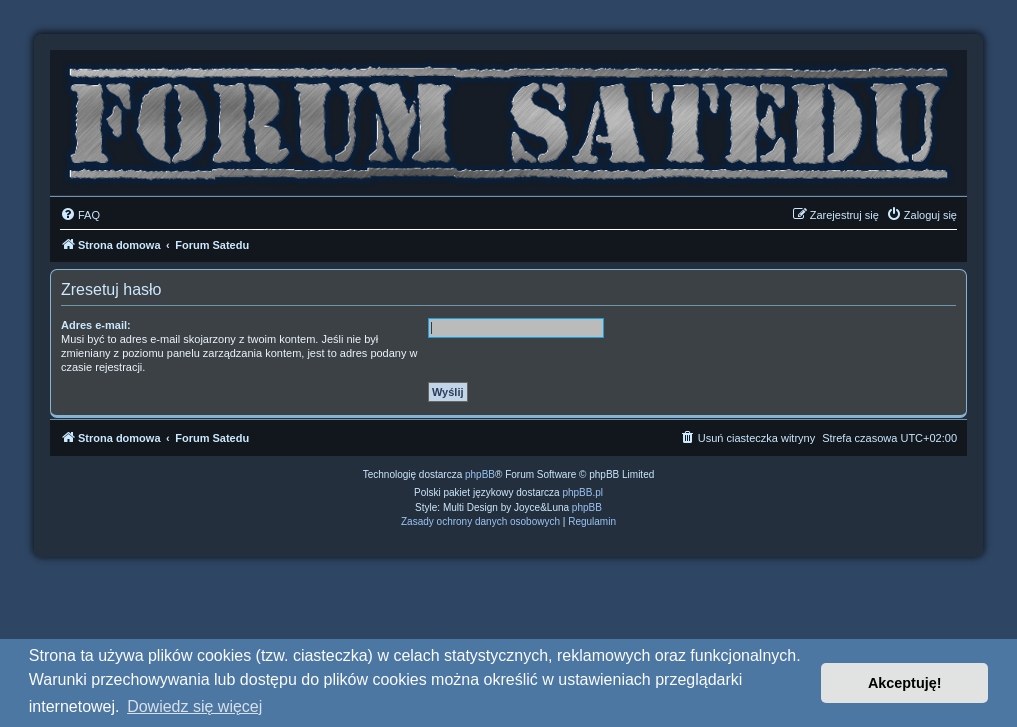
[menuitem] (80, 215)
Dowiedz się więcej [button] (194, 706)
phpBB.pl (582, 492)
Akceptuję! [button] (905, 683)
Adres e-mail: (96, 325)
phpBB (480, 474)
